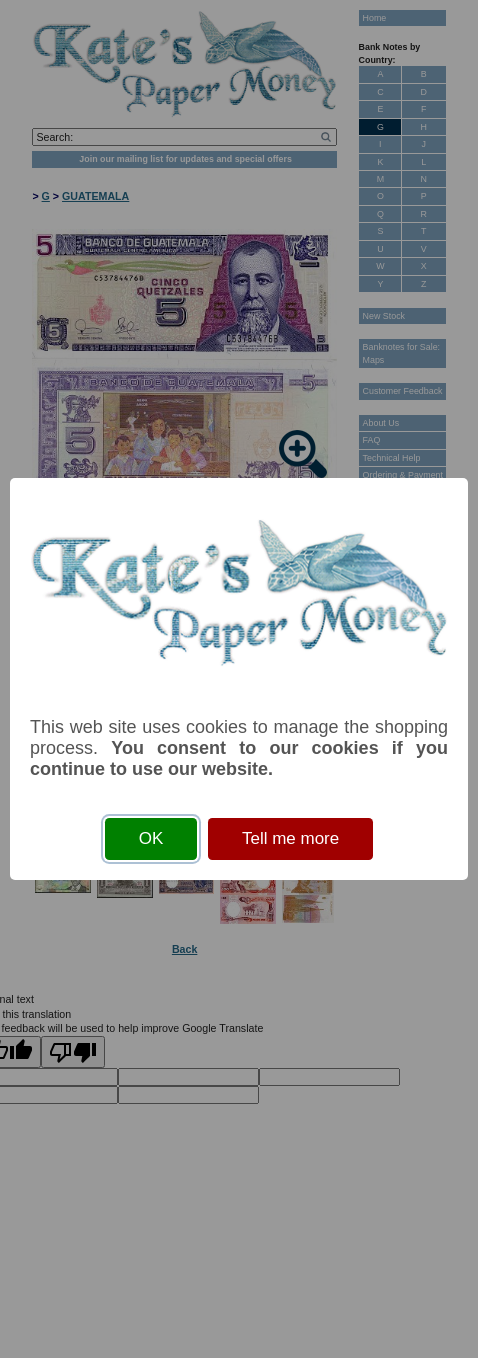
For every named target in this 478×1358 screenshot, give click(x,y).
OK (151, 838)
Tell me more (290, 838)
